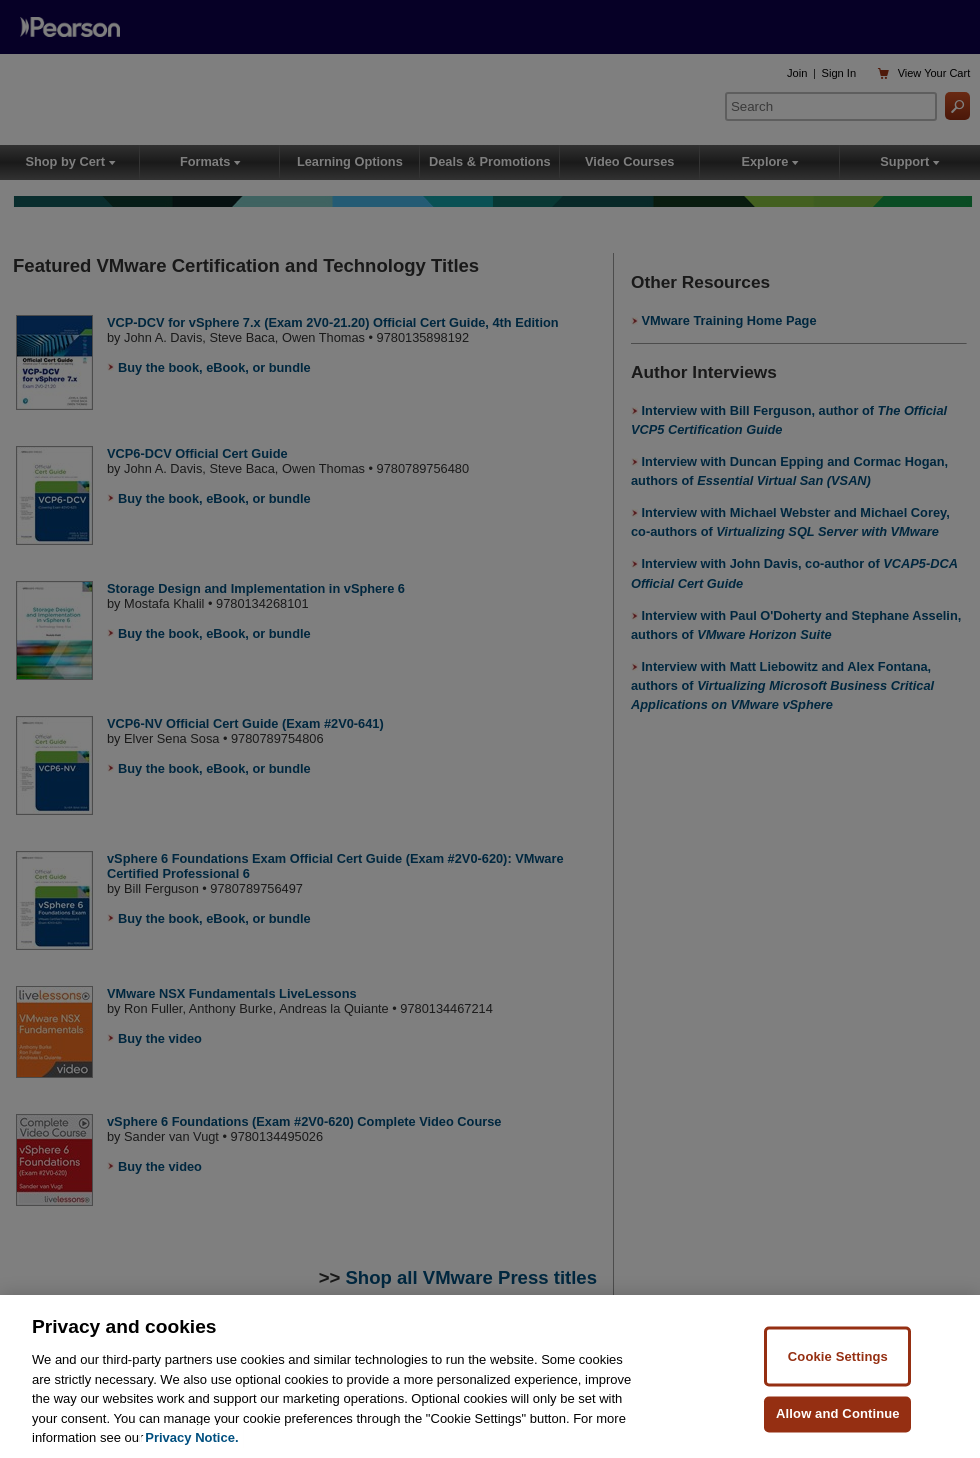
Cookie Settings (838, 1355)
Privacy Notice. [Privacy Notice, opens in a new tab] (191, 1437)
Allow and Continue (838, 1413)
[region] (490, 1376)
